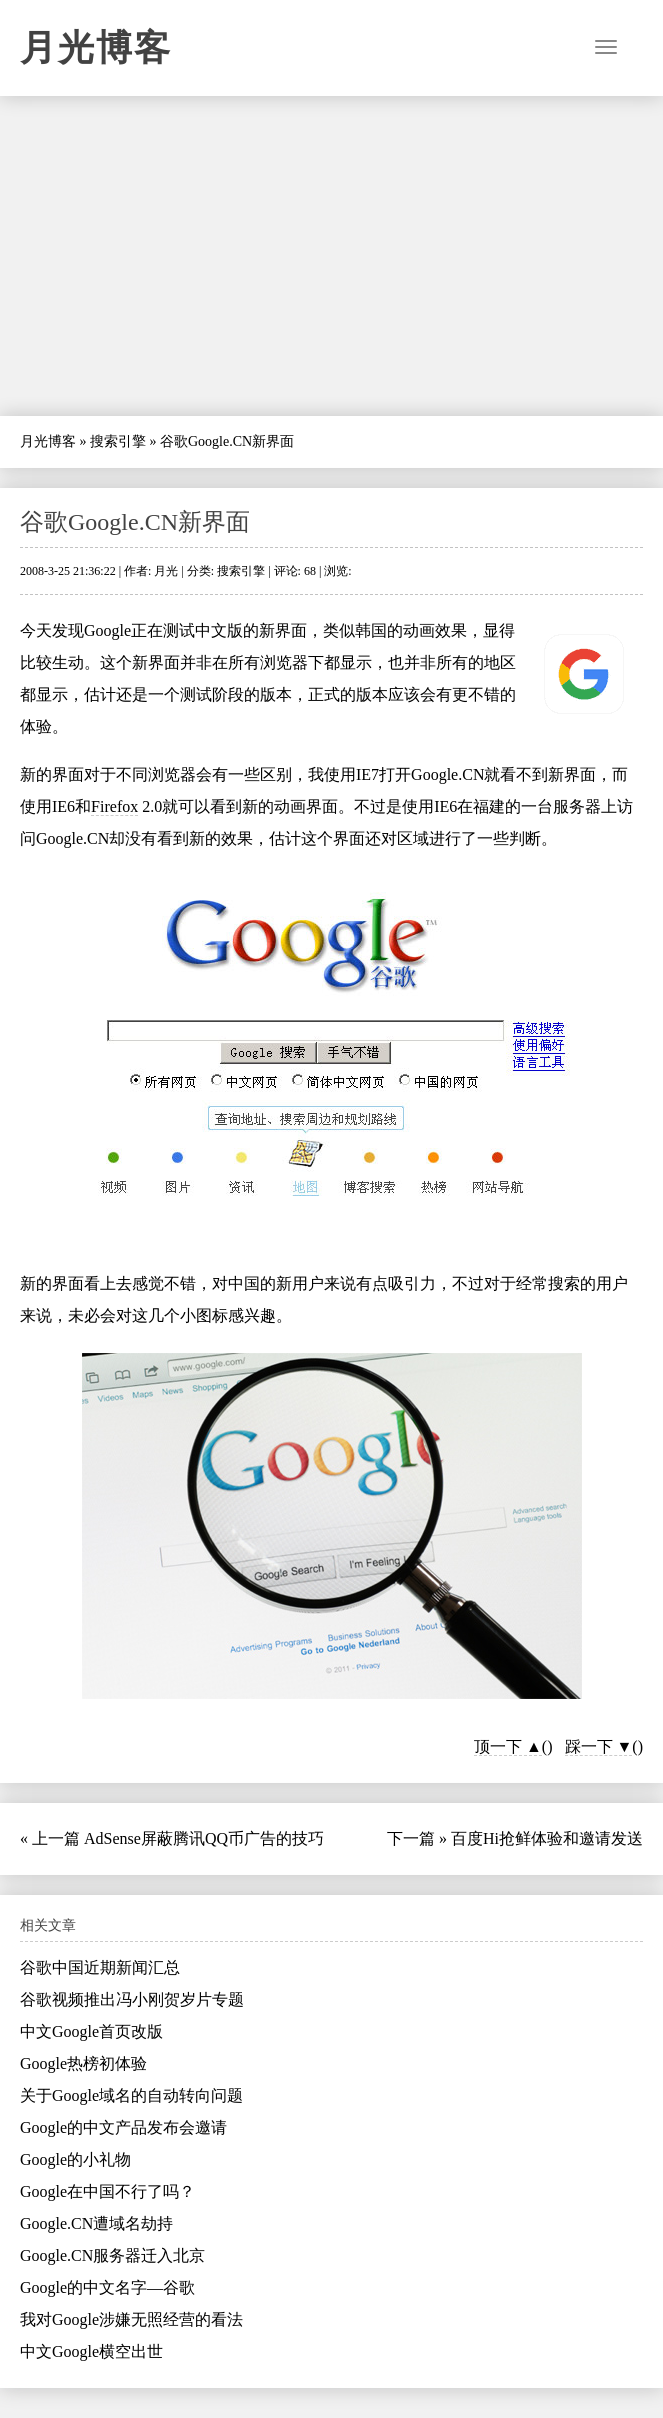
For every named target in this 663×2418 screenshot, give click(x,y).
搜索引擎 (118, 441)
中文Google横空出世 (91, 2351)
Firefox (114, 806)
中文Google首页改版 (91, 2031)
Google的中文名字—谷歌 (107, 2287)
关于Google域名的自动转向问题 (131, 2095)
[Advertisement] (331, 256)
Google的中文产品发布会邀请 (123, 2127)
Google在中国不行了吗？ (107, 2191)
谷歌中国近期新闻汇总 (100, 1967)
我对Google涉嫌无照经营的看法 (131, 2319)
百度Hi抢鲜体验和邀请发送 (547, 1838)
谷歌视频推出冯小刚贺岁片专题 (132, 1999)
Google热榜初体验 (83, 2063)
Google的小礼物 (75, 2159)
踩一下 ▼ (599, 1746)
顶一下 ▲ (508, 1746)
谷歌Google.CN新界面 (135, 522)
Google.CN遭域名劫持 (96, 2223)
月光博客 (96, 48)
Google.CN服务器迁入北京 (112, 2255)
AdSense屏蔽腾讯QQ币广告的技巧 (204, 1838)
